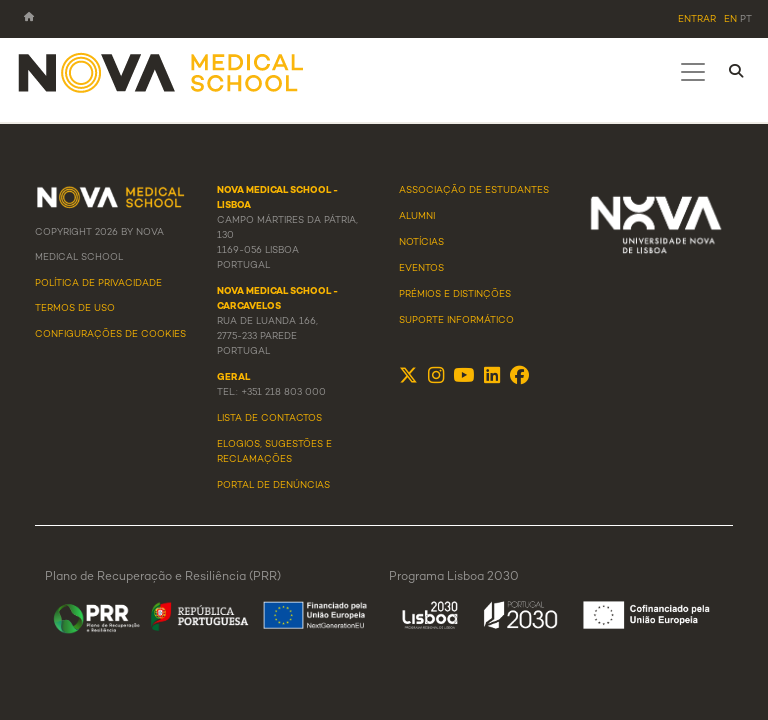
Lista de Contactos (269, 419)
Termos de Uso (75, 309)
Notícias (421, 243)
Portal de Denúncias (273, 486)
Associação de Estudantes (474, 191)
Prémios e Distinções (455, 295)
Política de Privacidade (98, 284)
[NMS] (162, 71)
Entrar (697, 20)
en (730, 20)
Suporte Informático (456, 321)
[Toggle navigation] (693, 72)
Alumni (417, 217)
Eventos (421, 269)
